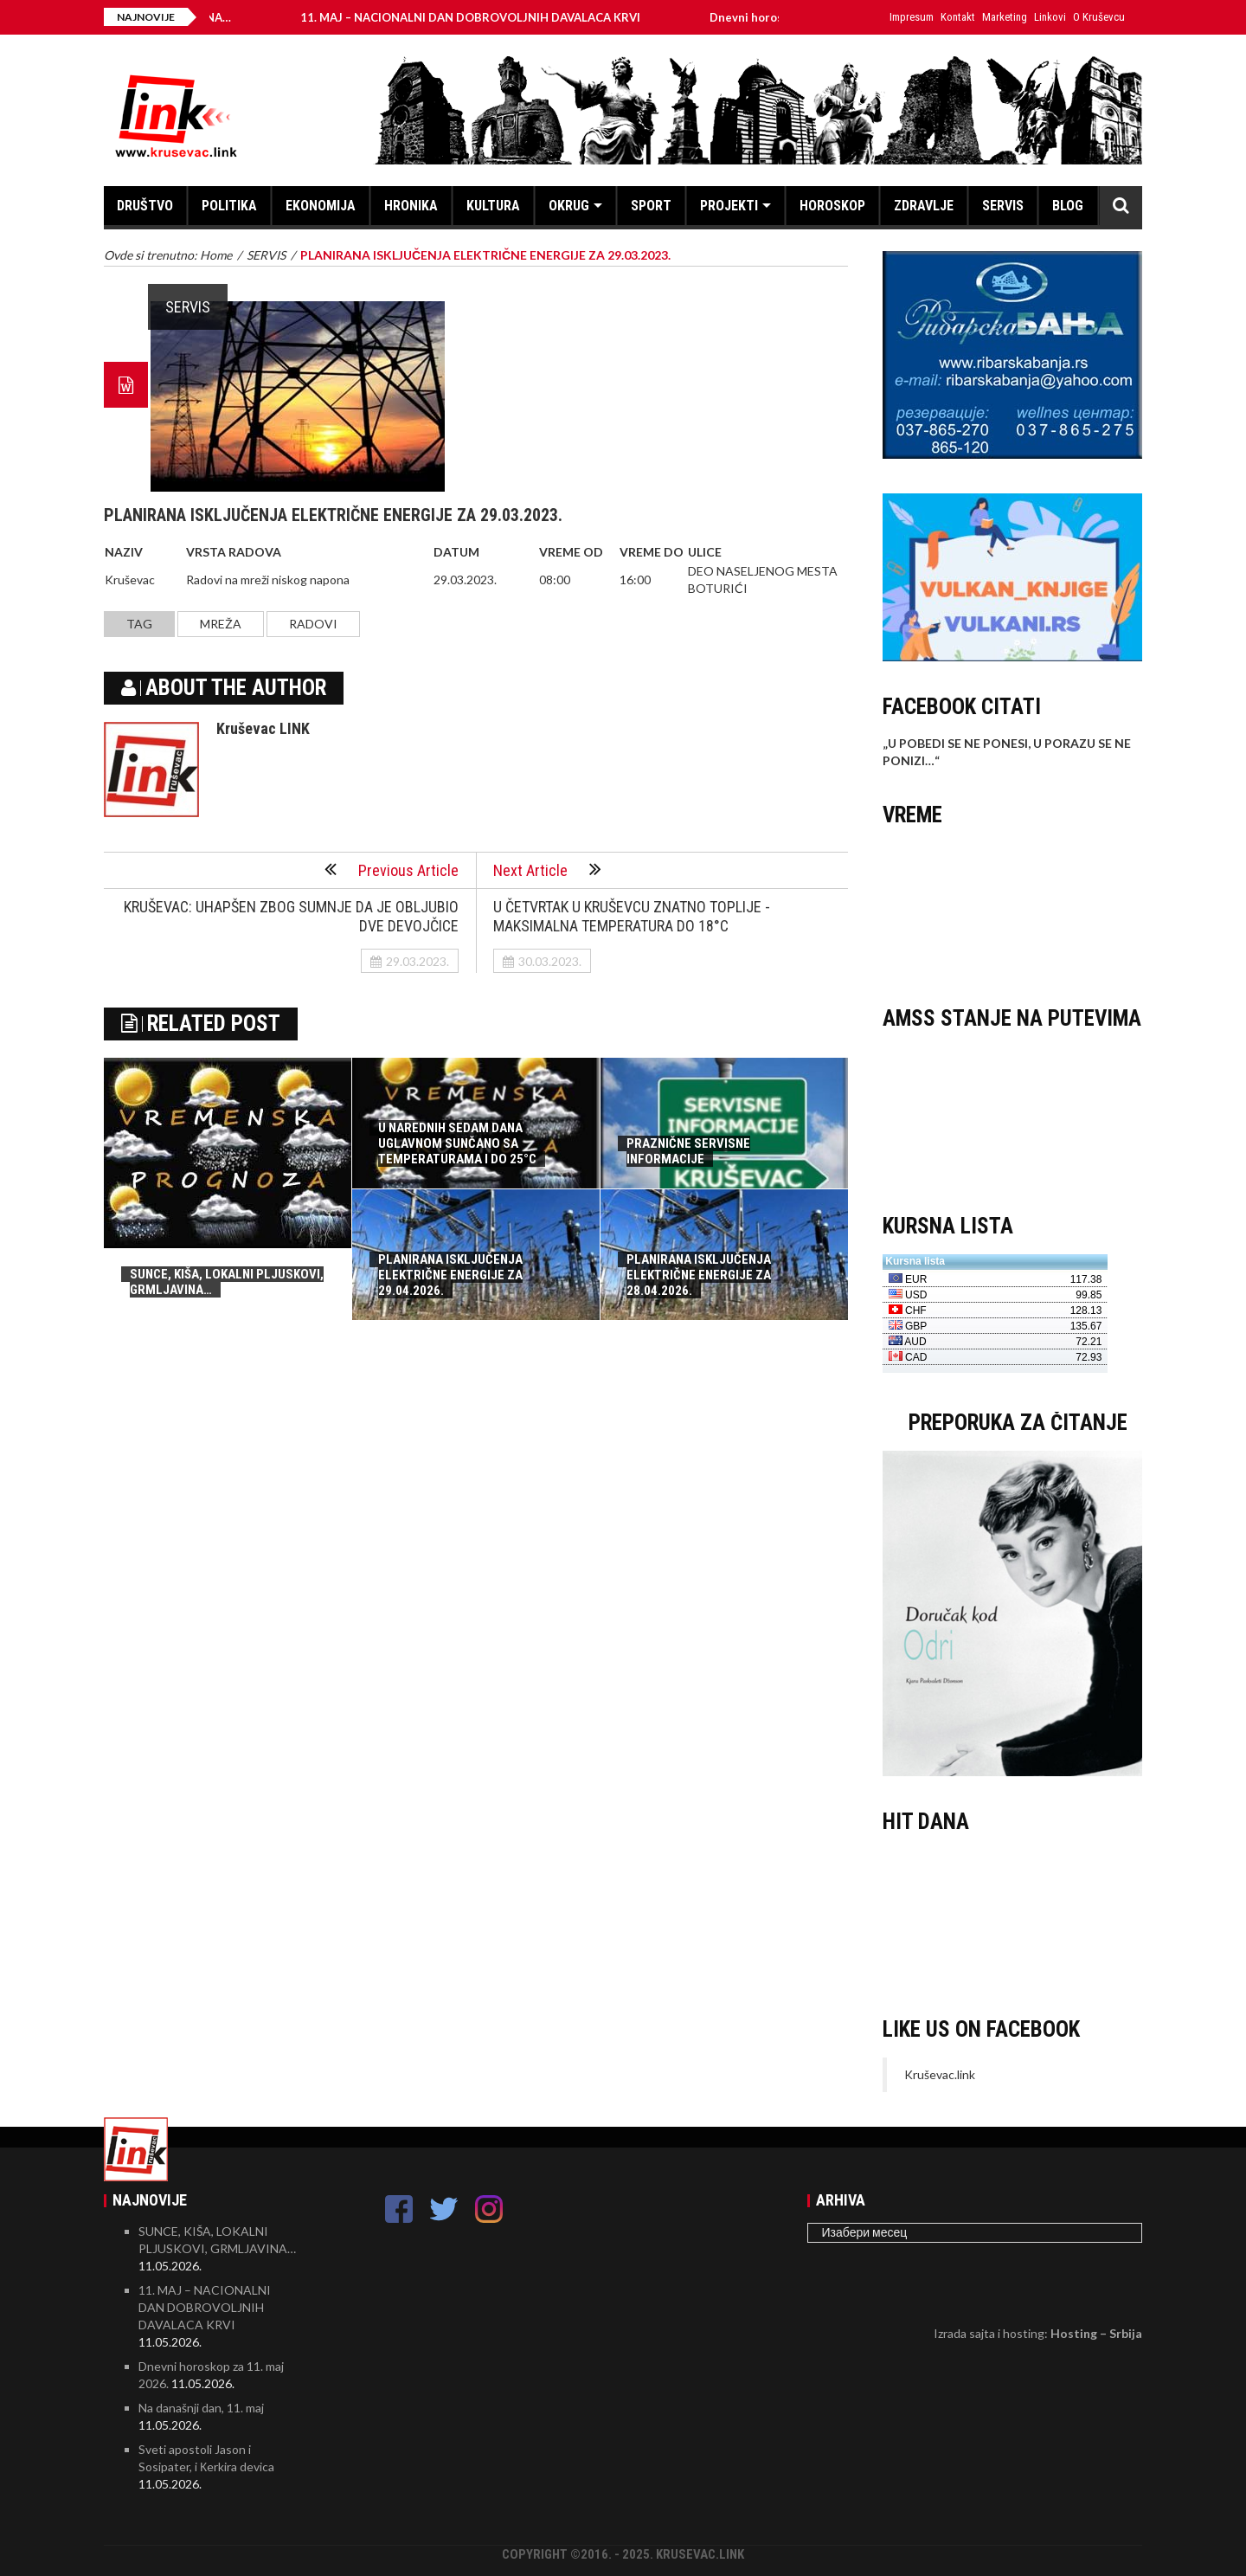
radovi (313, 623)
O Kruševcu (1099, 16)
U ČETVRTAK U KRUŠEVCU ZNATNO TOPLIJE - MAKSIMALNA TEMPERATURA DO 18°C (631, 916)
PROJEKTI (729, 205)
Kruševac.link (939, 2074)
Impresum (912, 16)
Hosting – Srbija (1096, 2333)
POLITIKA (229, 205)
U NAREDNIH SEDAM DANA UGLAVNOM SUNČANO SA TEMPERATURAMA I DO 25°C (457, 1143)
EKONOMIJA (321, 205)
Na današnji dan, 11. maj (201, 2407)
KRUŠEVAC (1012, 908)
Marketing (1004, 16)
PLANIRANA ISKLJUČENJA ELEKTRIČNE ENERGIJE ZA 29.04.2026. (450, 1275)
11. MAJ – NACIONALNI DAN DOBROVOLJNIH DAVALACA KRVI (506, 17)
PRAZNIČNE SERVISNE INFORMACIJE (688, 1151)
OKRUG (569, 205)
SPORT (651, 205)
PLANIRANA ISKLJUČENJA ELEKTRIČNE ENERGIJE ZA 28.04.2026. (698, 1275)
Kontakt (958, 16)
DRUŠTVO (145, 205)
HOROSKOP (832, 205)
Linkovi (1050, 16)
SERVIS (1003, 205)
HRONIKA (411, 205)
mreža (220, 623)
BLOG (1067, 205)
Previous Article (391, 869)
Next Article (547, 869)
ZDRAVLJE (924, 205)
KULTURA (493, 205)
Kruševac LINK (263, 728)
